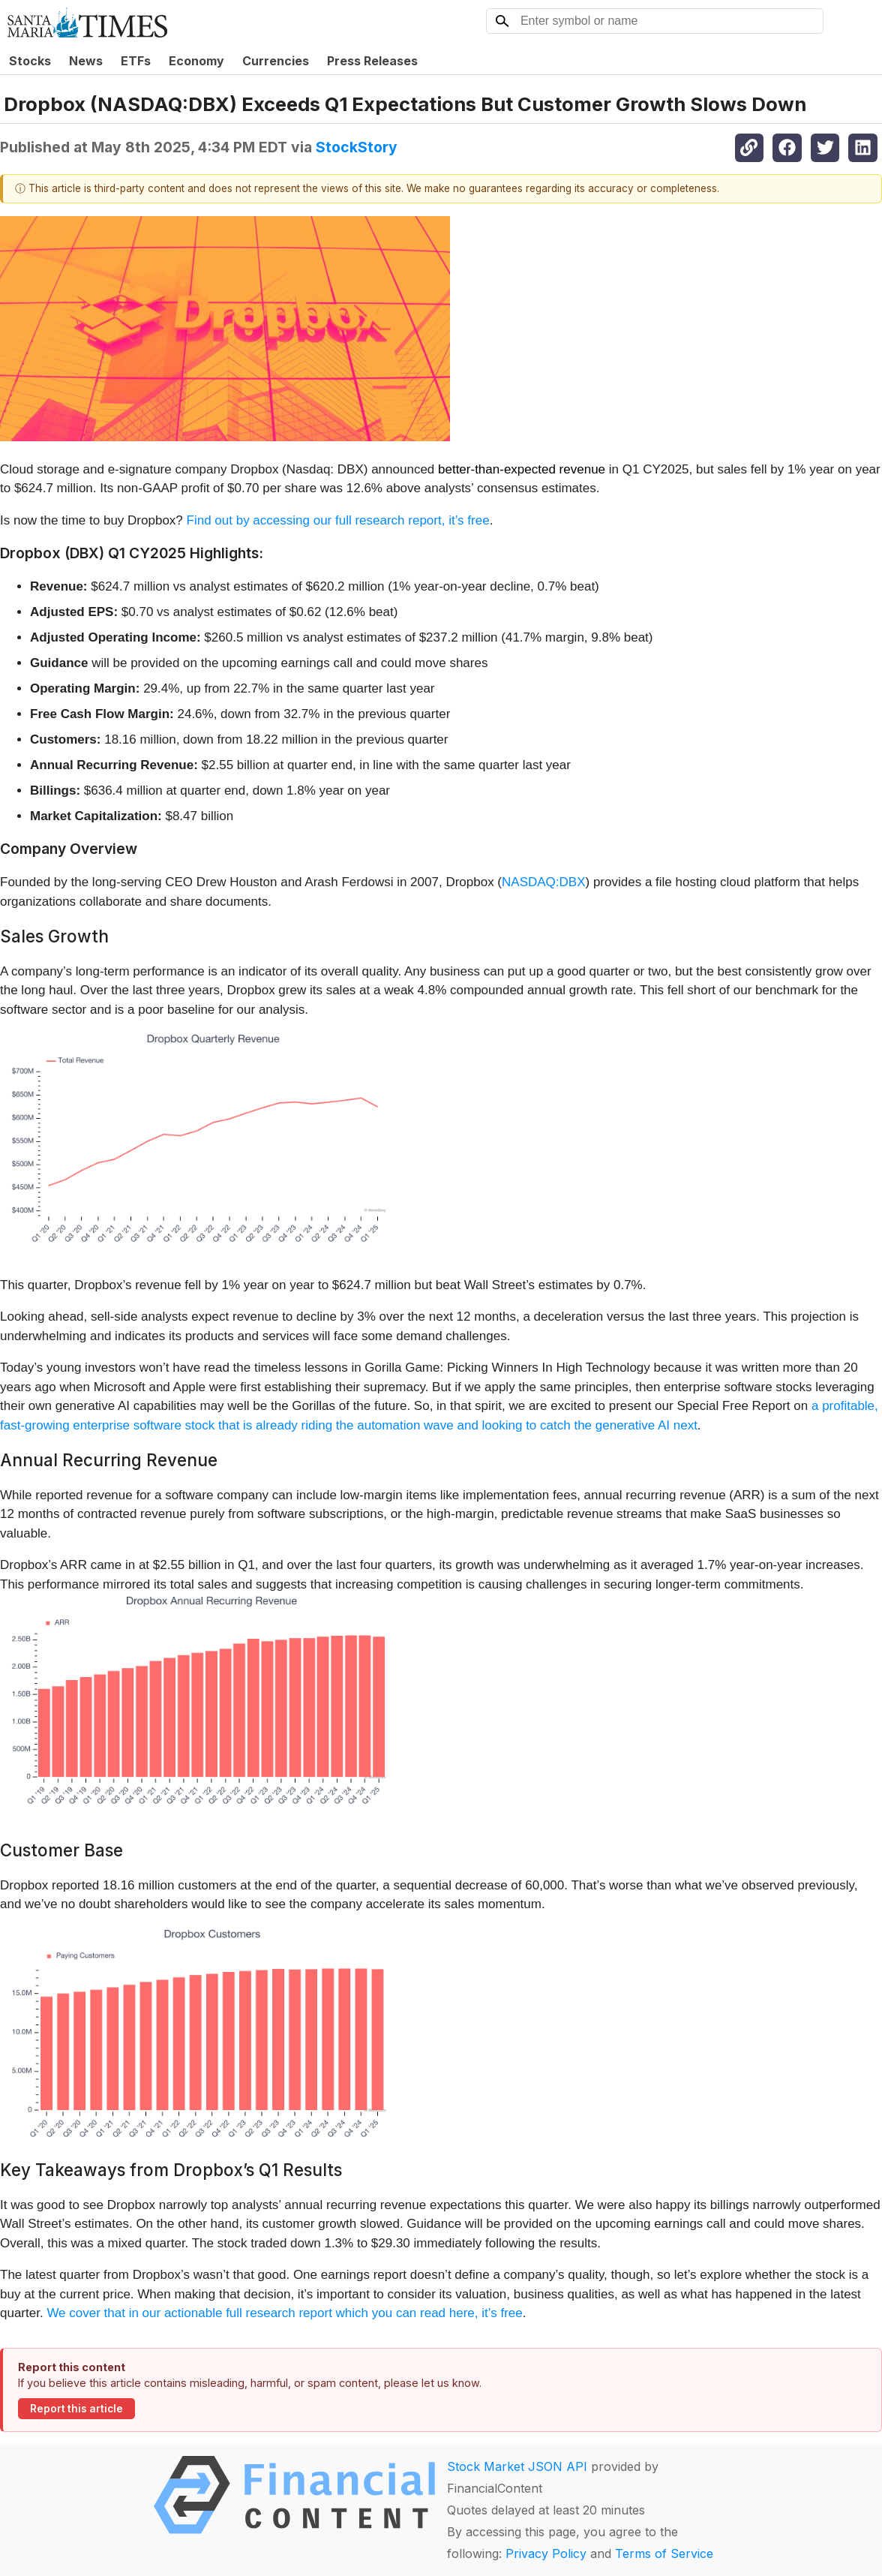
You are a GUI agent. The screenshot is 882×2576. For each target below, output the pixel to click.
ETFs (136, 60)
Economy (196, 60)
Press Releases (372, 60)
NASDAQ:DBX (543, 882)
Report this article (76, 2409)
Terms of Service (664, 2553)
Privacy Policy (546, 2553)
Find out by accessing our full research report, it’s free (338, 520)
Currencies (275, 60)
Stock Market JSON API (517, 2466)
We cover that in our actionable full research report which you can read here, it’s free (284, 2313)
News (86, 60)
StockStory (357, 147)
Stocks (30, 60)
